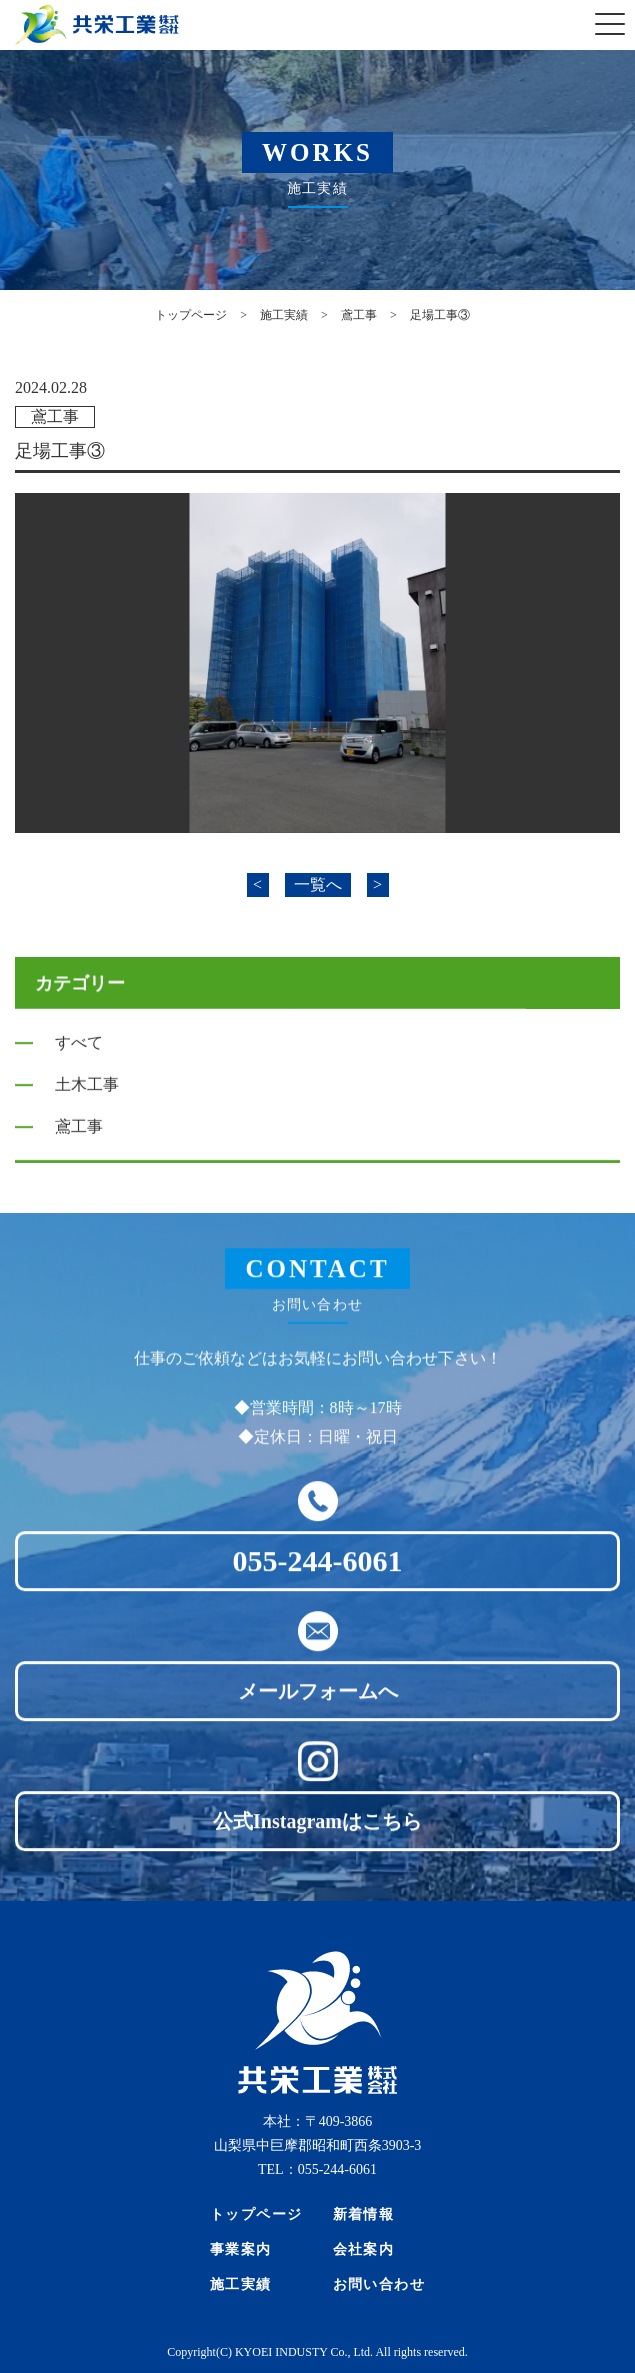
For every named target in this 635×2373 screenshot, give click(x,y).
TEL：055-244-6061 (317, 2169)
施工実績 (241, 2284)
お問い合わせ (379, 2284)
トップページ (256, 2214)
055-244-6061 (318, 1575)
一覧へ (318, 884)
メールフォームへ (318, 1706)
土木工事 (87, 1090)
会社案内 (364, 2249)
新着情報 (364, 2214)
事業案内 (241, 2249)
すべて (79, 1048)
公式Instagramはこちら (317, 1836)
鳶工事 (55, 416)
